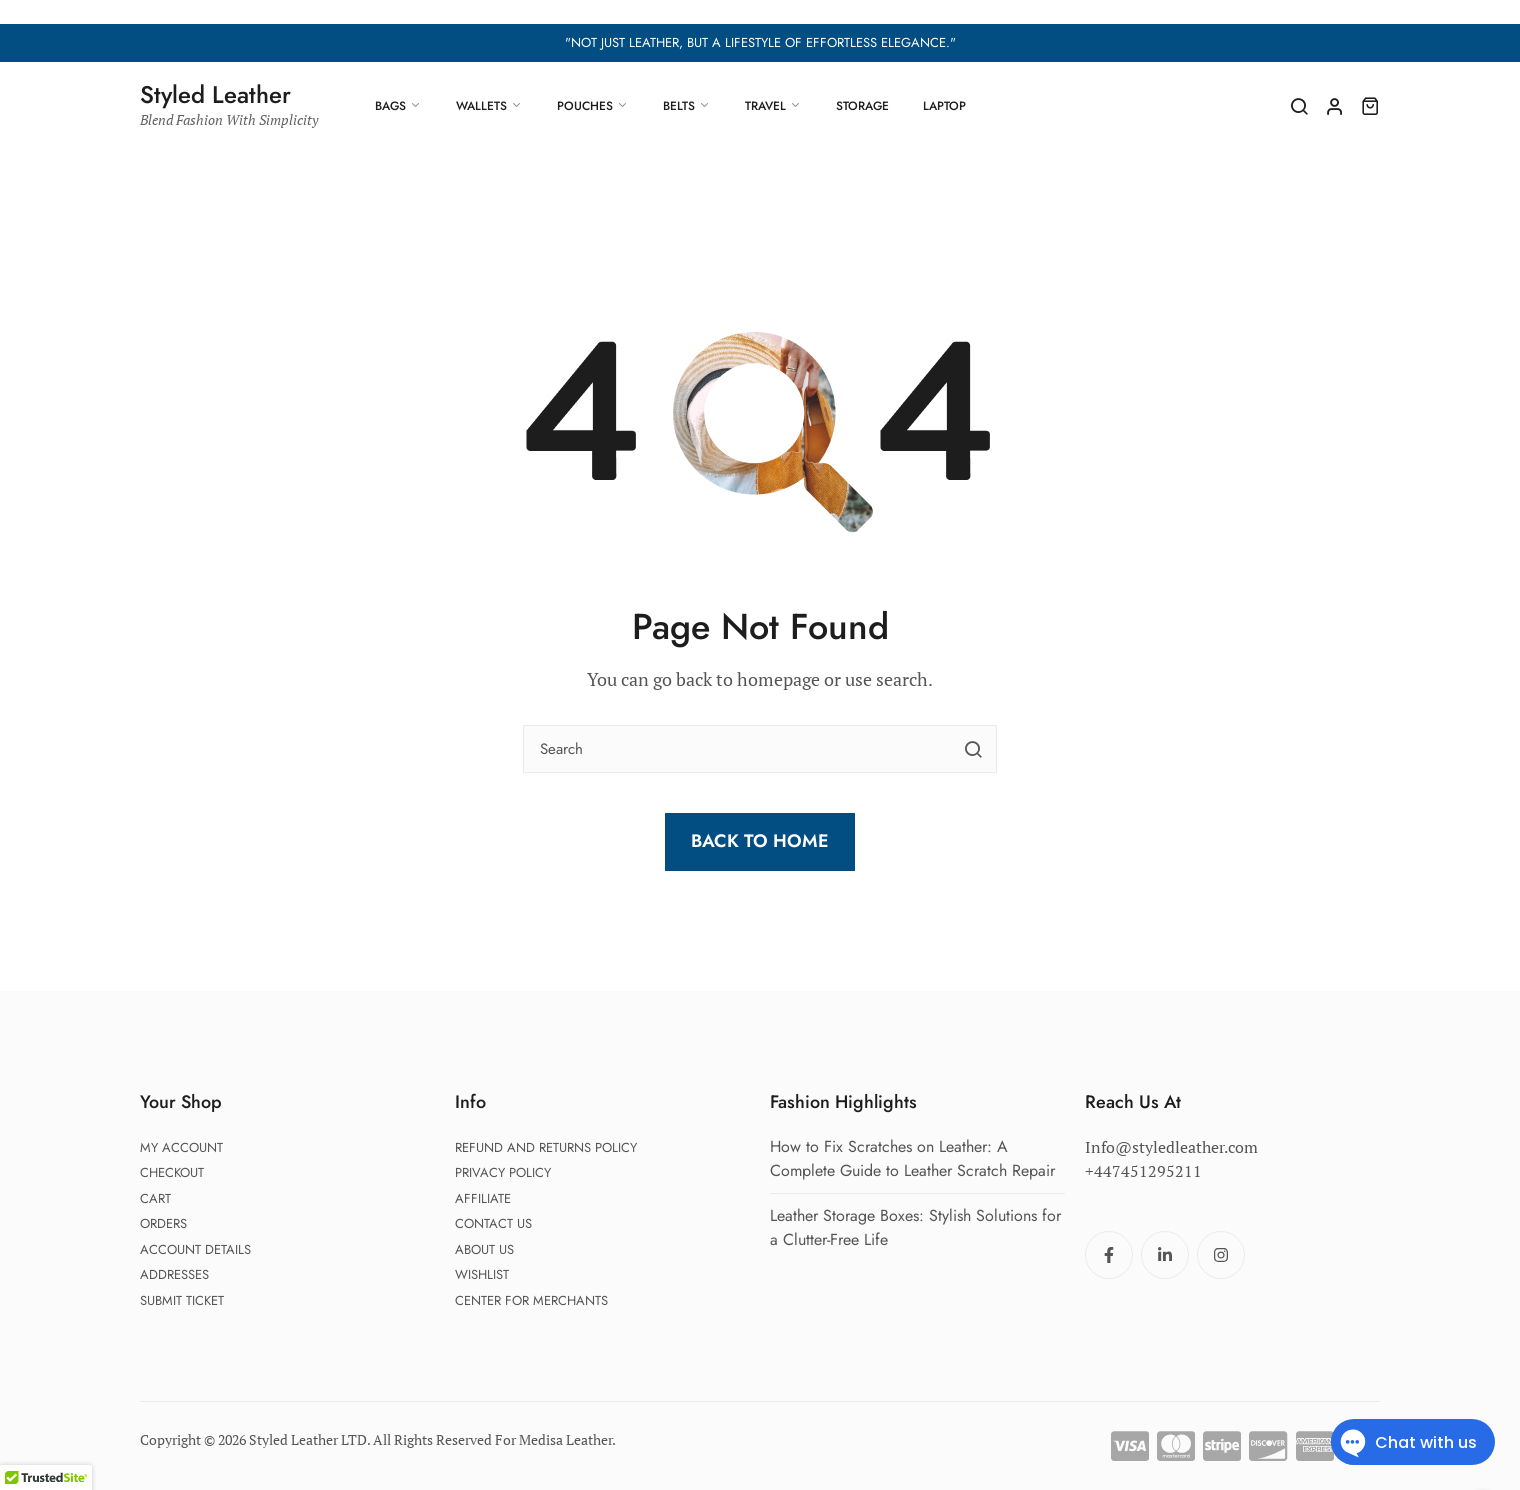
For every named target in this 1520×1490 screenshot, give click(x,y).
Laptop (944, 106)
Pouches (585, 106)
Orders (163, 1223)
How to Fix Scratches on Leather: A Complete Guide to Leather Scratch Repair (912, 1158)
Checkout (172, 1172)
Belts (679, 106)
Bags (390, 106)
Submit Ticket (182, 1300)
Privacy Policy (503, 1172)
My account (181, 1147)
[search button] (973, 749)
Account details (195, 1249)
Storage (862, 106)
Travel (765, 106)
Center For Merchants (531, 1300)
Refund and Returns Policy (546, 1147)
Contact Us (493, 1223)
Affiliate (483, 1198)
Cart (155, 1198)
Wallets (481, 106)
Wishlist (482, 1274)
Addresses (174, 1274)
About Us (484, 1249)
